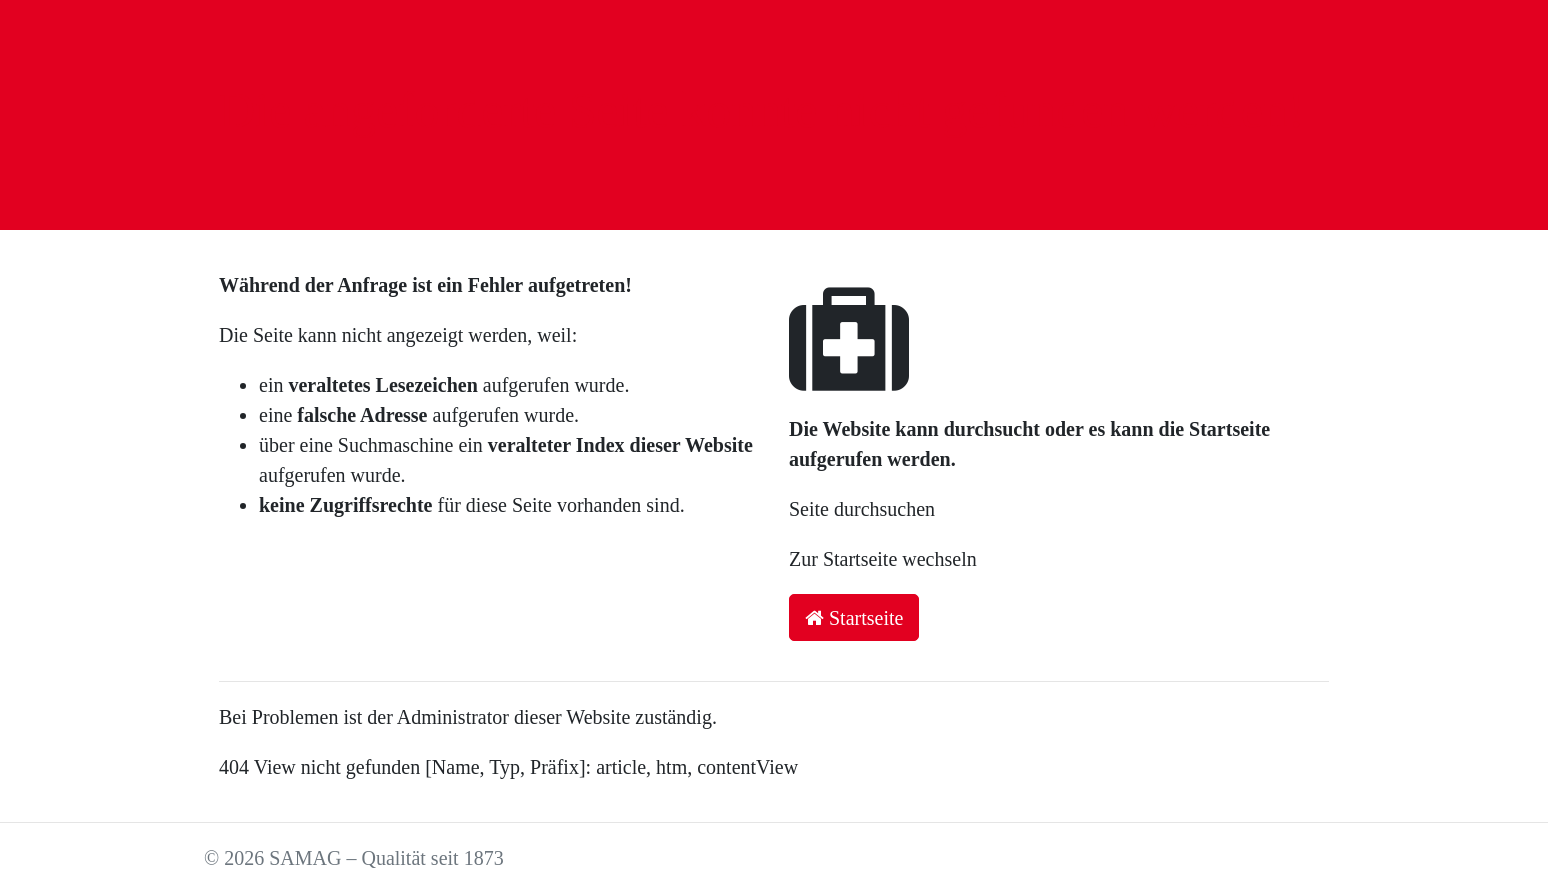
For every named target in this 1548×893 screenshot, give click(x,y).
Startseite (854, 618)
